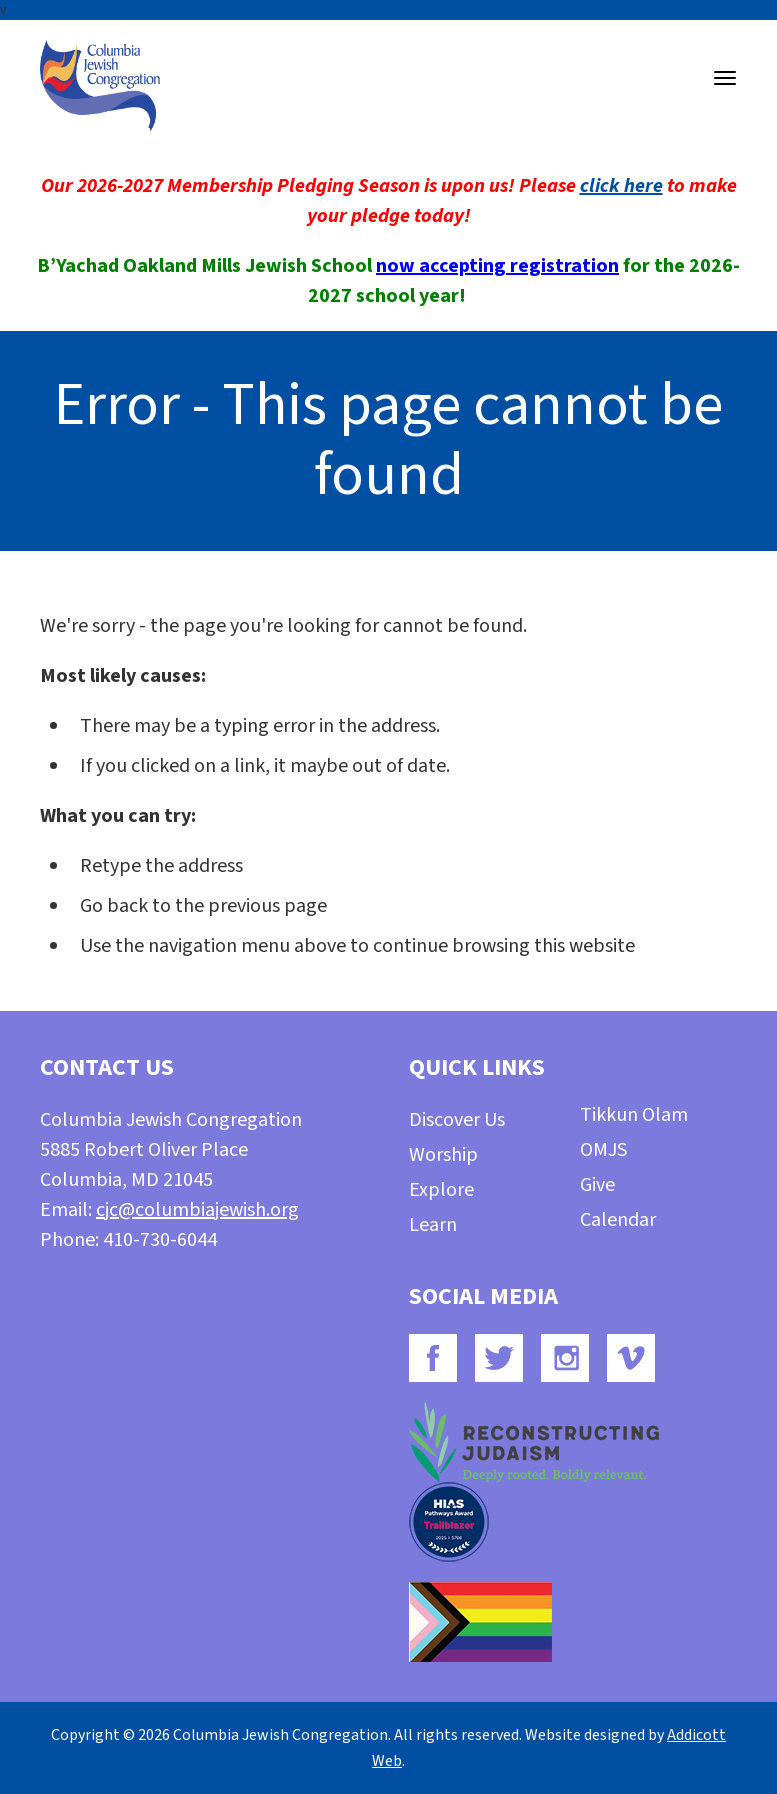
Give (597, 1185)
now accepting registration (497, 266)
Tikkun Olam (634, 1115)
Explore (441, 1190)
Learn (433, 1225)
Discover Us (457, 1120)
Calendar (618, 1220)
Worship (443, 1155)
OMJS (603, 1150)
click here (621, 186)
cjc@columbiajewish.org (197, 1210)
